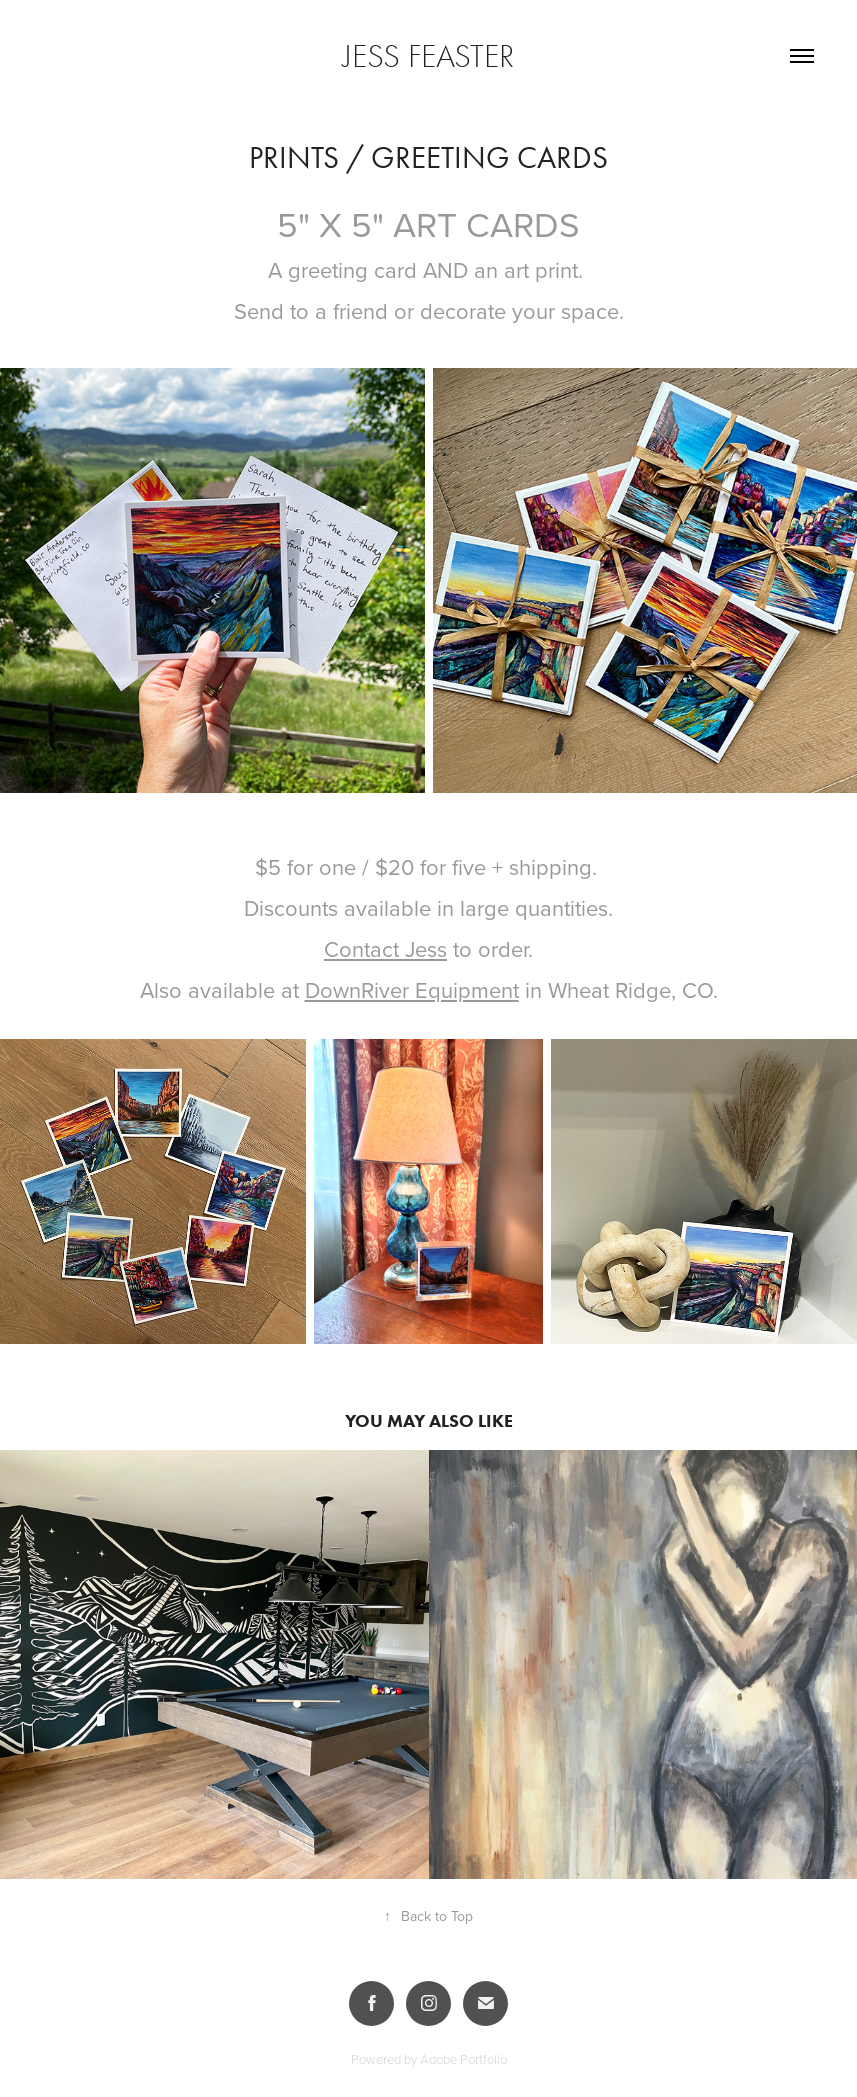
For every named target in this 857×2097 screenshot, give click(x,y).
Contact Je (375, 948)
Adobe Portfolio (463, 2059)
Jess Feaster (428, 56)
